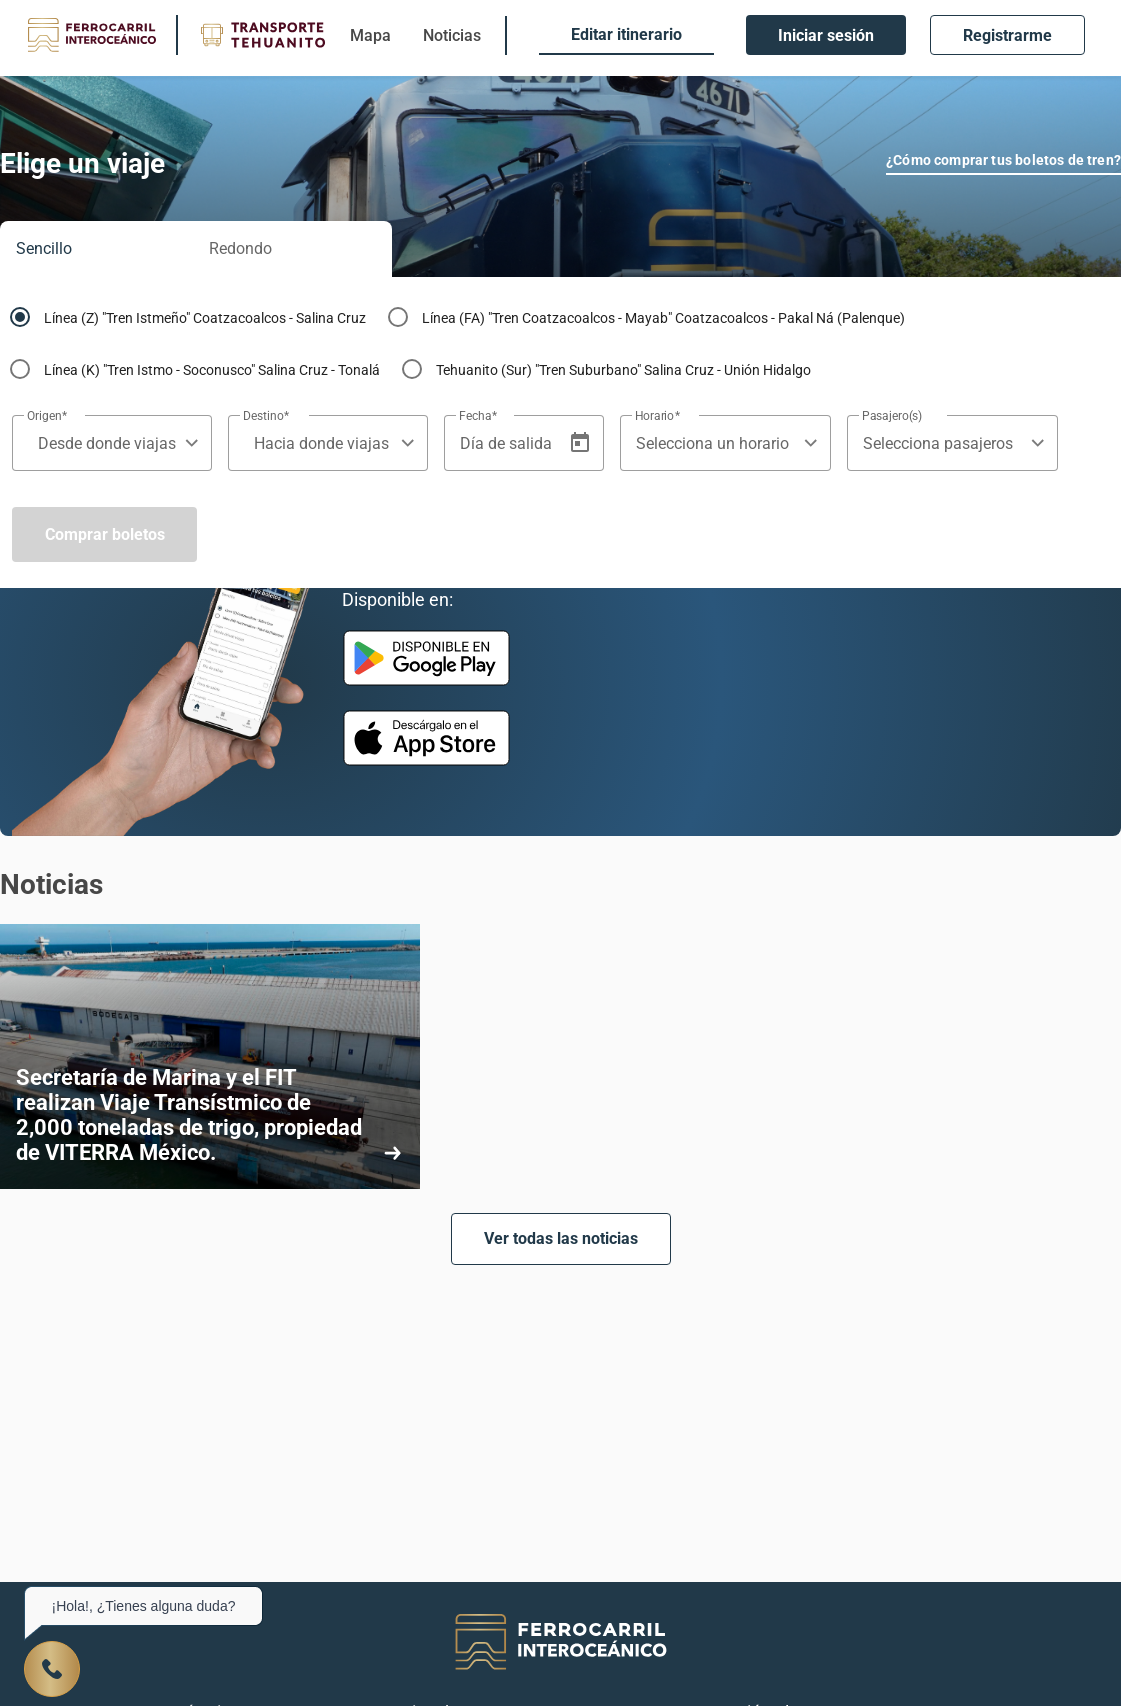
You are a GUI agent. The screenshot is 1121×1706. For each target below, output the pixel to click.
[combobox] (102, 443)
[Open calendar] (580, 443)
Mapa (370, 35)
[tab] (96, 249)
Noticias (452, 35)
